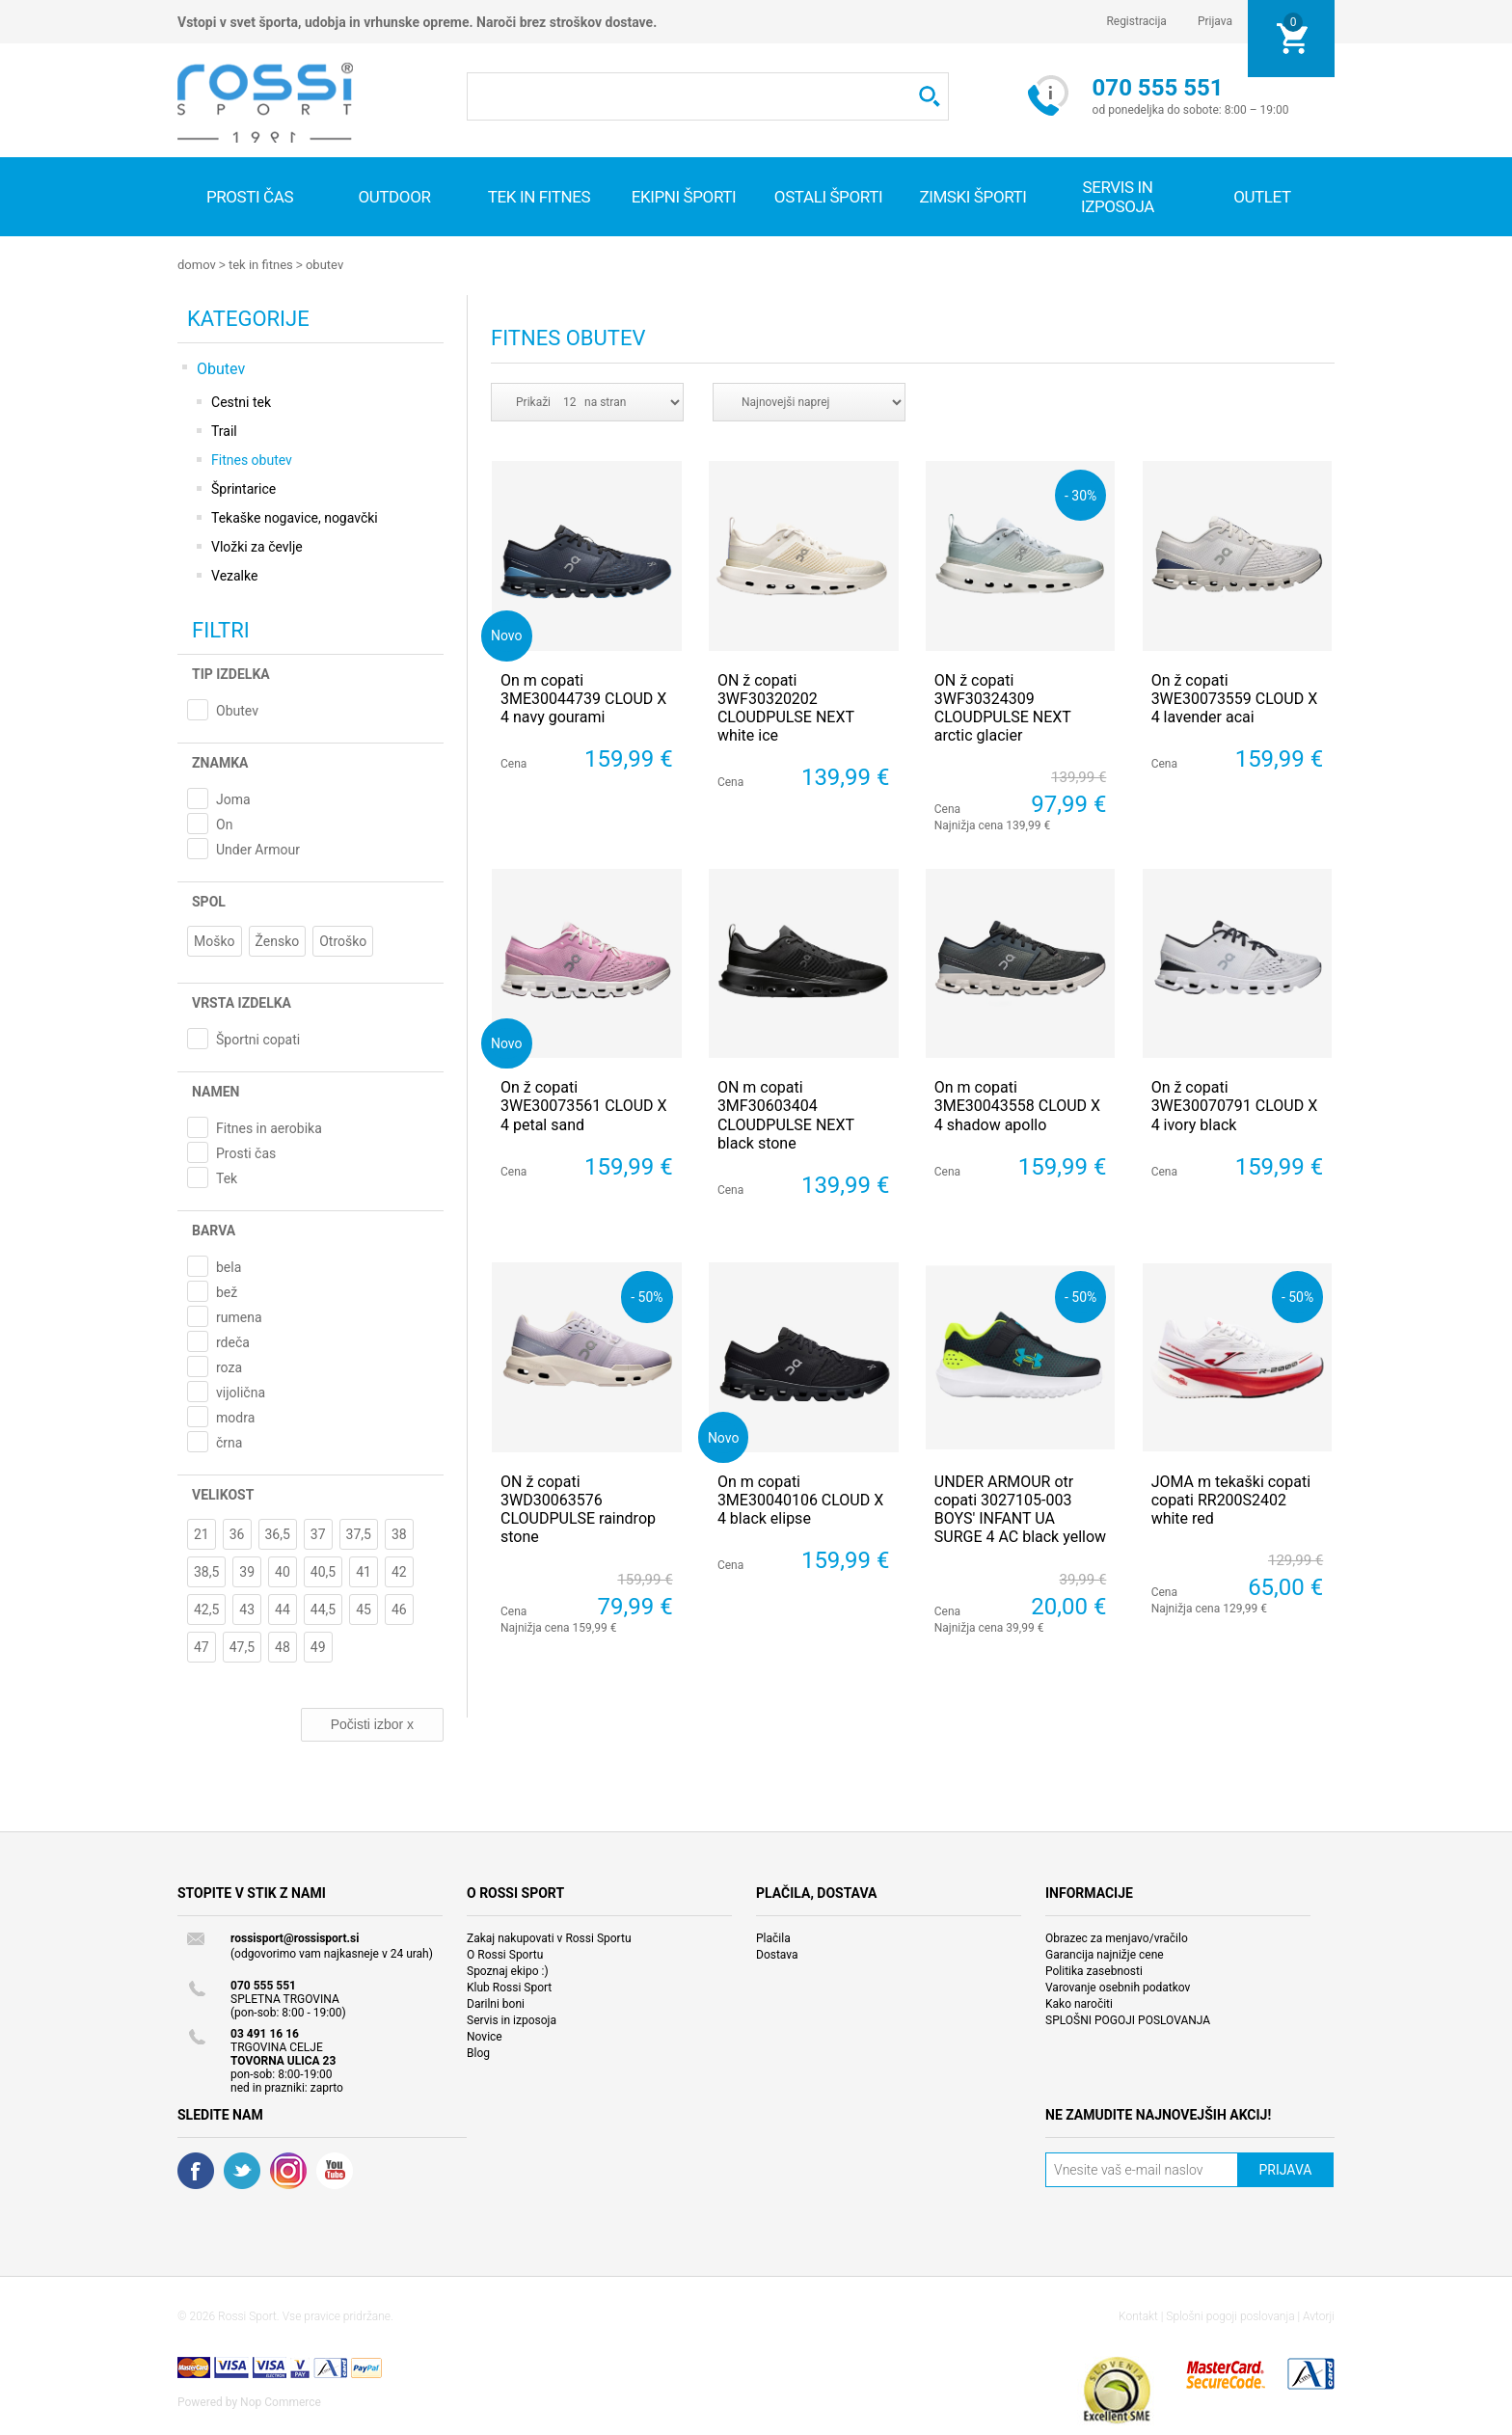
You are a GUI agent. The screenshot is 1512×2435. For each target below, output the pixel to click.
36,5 (277, 1533)
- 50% (646, 1295)
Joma (233, 798)
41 (363, 1571)
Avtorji (1319, 2315)
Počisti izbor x (372, 1723)
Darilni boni (496, 2003)
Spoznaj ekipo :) (508, 1970)
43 (247, 1608)
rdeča (233, 1341)
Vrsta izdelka (241, 1002)
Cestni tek (241, 401)
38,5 (206, 1571)
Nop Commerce (280, 2401)
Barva (213, 1229)
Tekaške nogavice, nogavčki (294, 517)
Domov (196, 264)
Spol (209, 900)
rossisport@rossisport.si (294, 1937)
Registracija (1136, 21)
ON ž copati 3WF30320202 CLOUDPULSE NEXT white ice (785, 707)
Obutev (324, 264)
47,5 (242, 1646)
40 (282, 1571)
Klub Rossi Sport (509, 1986)
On (224, 823)
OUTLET (1262, 196)
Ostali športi (828, 196)
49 (318, 1646)
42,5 (206, 1608)
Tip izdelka (231, 673)
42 (399, 1571)
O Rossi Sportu (505, 1954)
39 (247, 1571)
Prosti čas (249, 196)
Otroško (342, 940)
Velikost (223, 1494)
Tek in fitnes (539, 196)
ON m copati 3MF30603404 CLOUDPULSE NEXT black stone (785, 1114)
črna (229, 1441)
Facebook (195, 2169)
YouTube (334, 2169)
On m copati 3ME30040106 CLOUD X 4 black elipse (800, 1499)
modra (235, 1416)
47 (201, 1646)
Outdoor (394, 196)
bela (228, 1266)
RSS (288, 2169)
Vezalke (234, 574)
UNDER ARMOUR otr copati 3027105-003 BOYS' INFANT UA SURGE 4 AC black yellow (1020, 1509)
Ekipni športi (684, 196)
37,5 (358, 1533)
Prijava (1215, 21)
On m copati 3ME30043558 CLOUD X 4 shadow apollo (1017, 1104)
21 (201, 1533)
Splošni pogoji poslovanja (1230, 2315)
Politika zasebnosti (1094, 1970)
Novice (484, 2036)
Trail (224, 430)
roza (229, 1366)
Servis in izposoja (511, 2019)
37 (318, 1533)
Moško (214, 940)
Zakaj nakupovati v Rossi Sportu (549, 1937)
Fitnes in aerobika (269, 1127)
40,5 (323, 1571)
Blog (478, 2052)
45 (363, 1608)
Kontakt (1138, 2315)
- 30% (1080, 494)
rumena (239, 1316)
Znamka (220, 762)
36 (237, 1533)
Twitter (242, 2169)
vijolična (240, 1391)
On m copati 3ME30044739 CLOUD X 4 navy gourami (583, 697)
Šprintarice (243, 488)
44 (282, 1608)
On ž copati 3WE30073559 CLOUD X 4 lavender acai (1234, 697)
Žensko (278, 940)
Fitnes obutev (251, 459)
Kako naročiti (1079, 2003)
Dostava (777, 1954)
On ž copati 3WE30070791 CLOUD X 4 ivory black (1234, 1104)
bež (226, 1291)
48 (282, 1646)
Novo (507, 634)
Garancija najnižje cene (1104, 1954)
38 (399, 1533)
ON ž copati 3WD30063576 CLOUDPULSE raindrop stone (578, 1509)
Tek (226, 1177)
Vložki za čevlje (257, 546)
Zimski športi (972, 196)
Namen (215, 1090)
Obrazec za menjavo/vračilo (1116, 1937)
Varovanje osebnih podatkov (1117, 1986)
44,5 (323, 1608)
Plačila (773, 1937)
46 (399, 1608)
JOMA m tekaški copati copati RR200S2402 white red (1230, 1499)
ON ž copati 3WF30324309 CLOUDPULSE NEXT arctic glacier (1002, 707)
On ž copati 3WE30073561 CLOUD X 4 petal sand (583, 1104)
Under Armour (258, 848)
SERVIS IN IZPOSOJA (1117, 196)
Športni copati (258, 1038)
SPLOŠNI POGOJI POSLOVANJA (1127, 2019)
